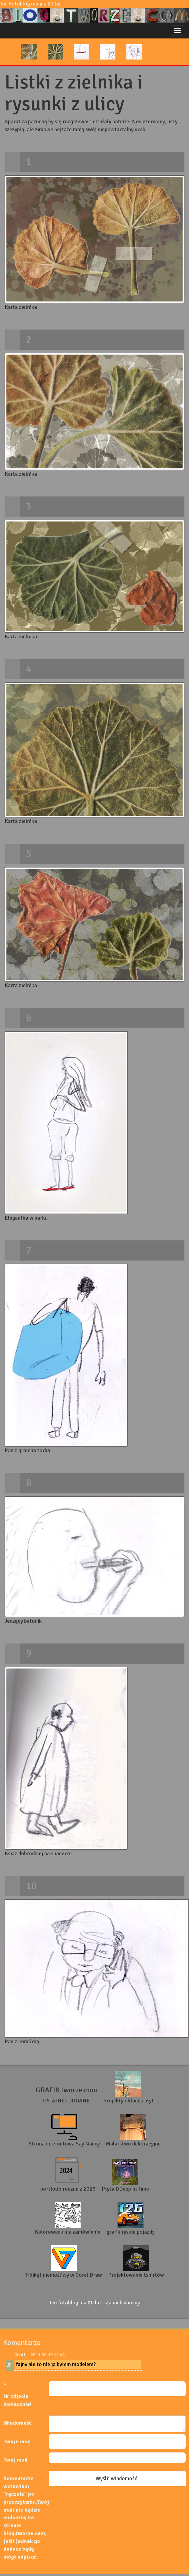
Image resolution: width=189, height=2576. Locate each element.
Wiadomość (17, 2422)
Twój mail (15, 2459)
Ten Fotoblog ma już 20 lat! (94, 11)
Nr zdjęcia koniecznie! (17, 2400)
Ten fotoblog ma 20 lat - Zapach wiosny (94, 2302)
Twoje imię (16, 2441)
